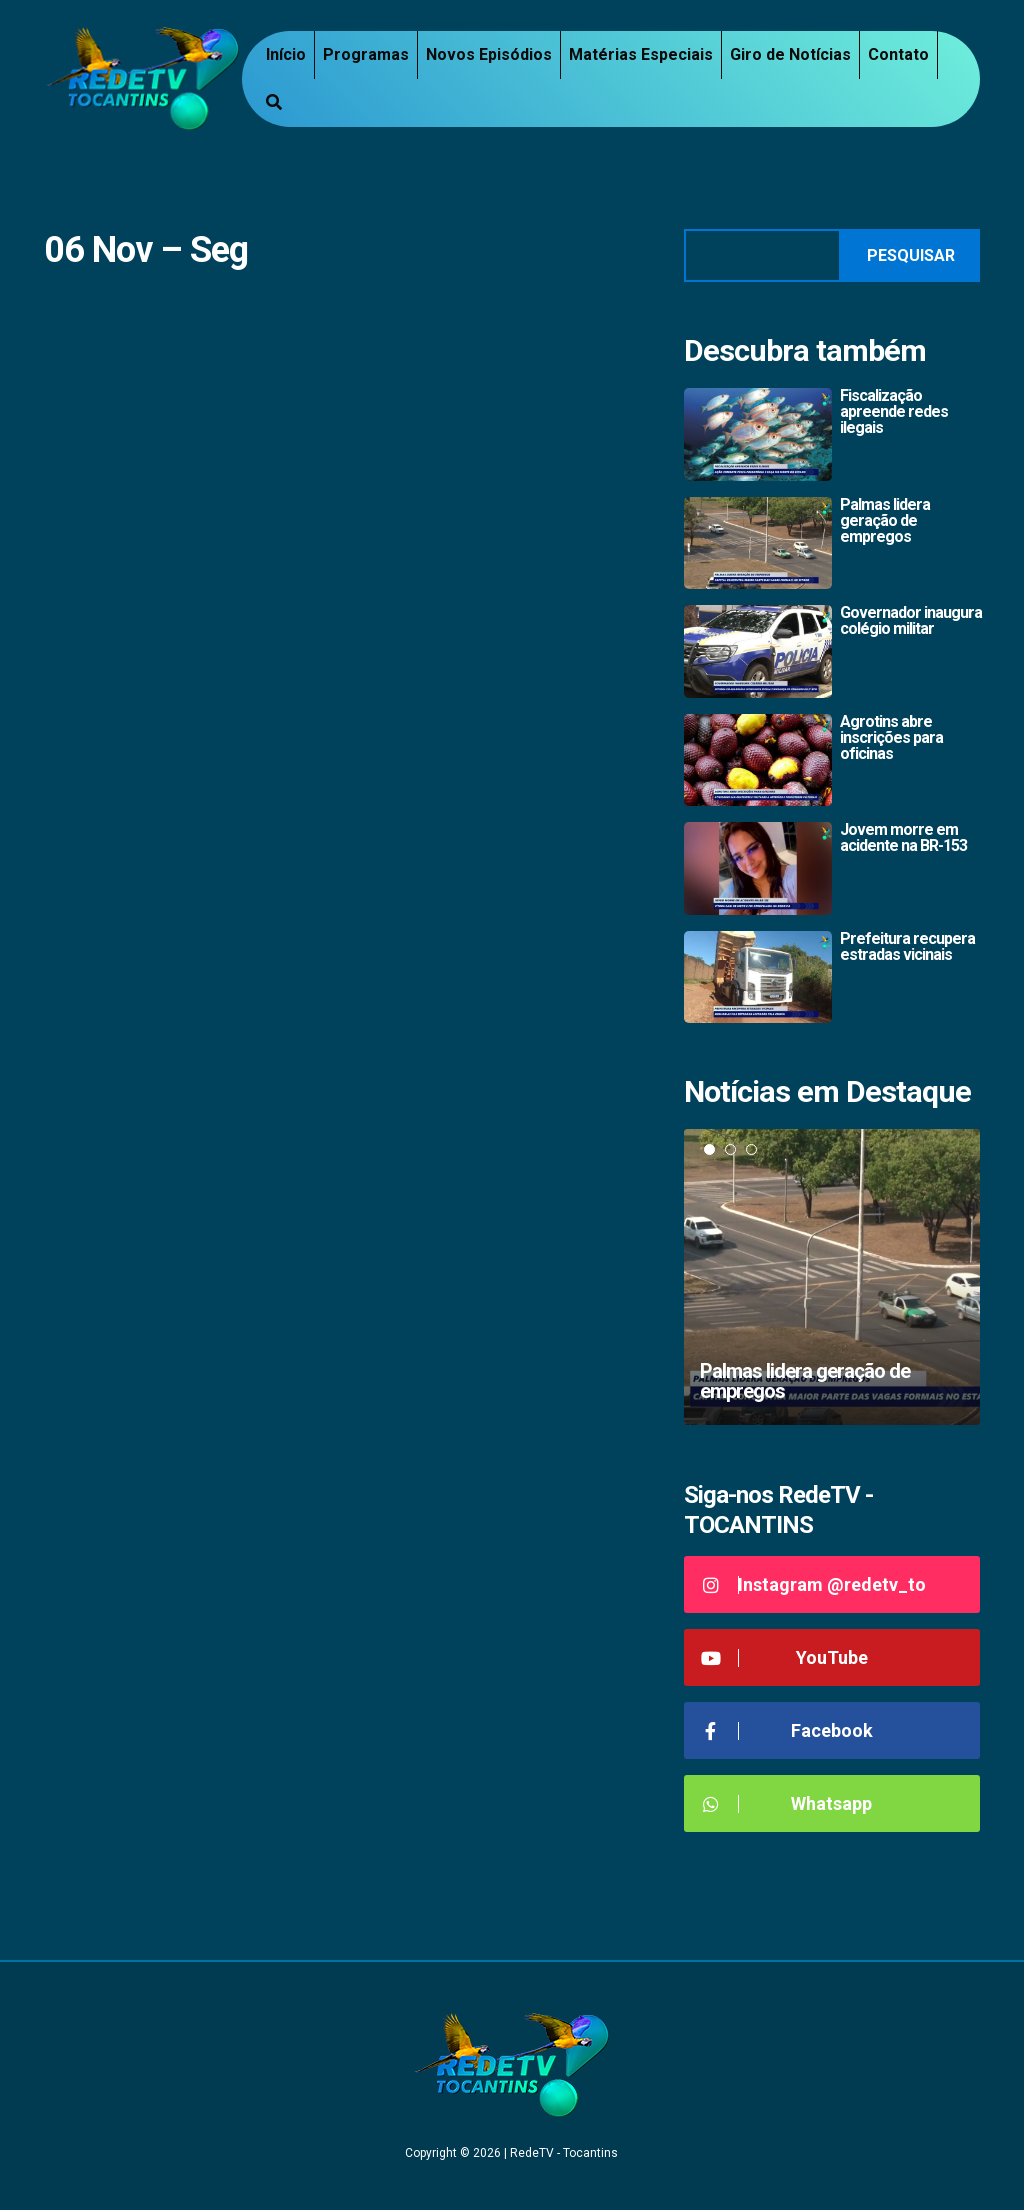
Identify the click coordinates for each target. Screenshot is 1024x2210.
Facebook (786, 1730)
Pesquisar (911, 255)
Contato (898, 54)
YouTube (783, 1657)
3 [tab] (751, 1149)
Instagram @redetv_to (812, 1584)
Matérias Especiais (641, 54)
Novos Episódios (489, 54)
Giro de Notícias (790, 54)
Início (286, 54)
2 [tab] (730, 1149)
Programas (366, 54)
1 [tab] (709, 1149)
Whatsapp (785, 1803)
